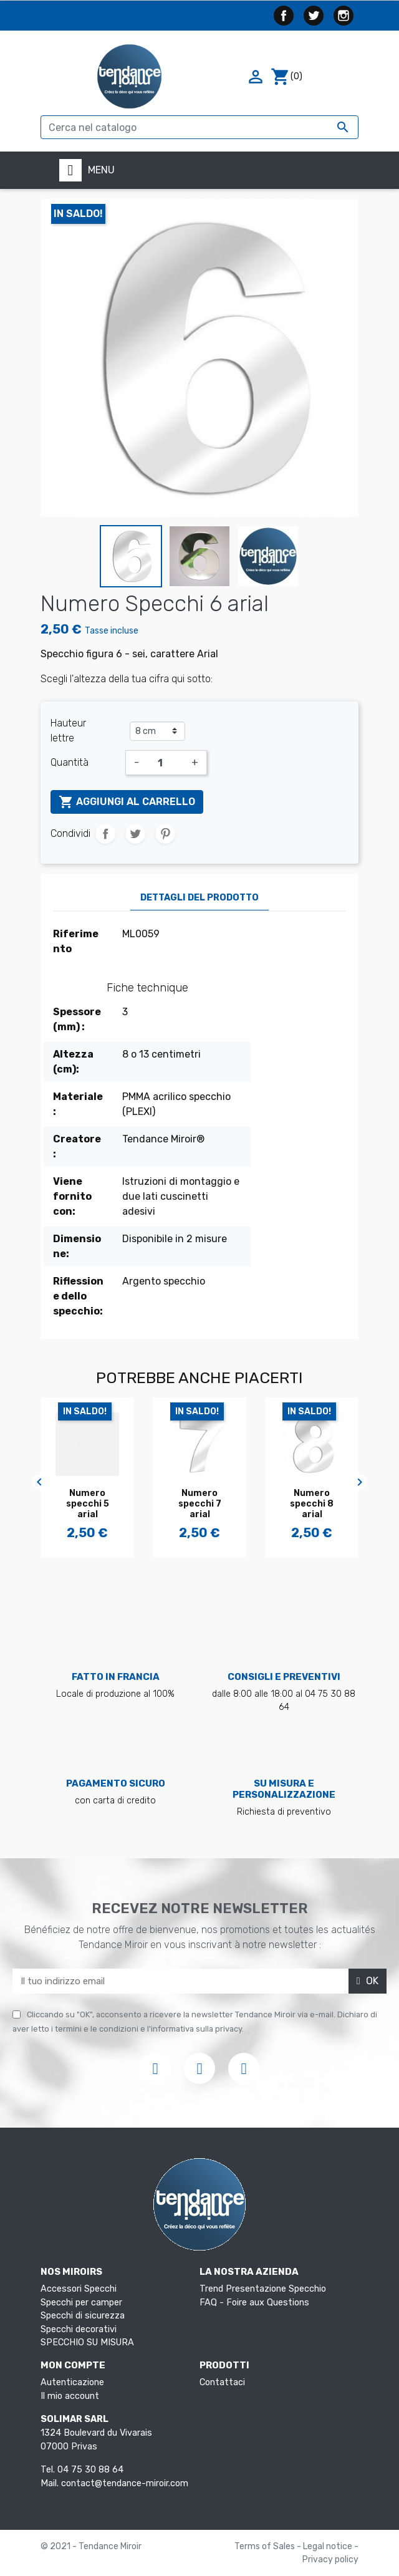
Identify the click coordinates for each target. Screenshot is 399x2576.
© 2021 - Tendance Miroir (91, 2546)
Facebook (284, 16)
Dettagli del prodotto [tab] (199, 897)
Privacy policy (330, 2559)
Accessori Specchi (79, 2289)
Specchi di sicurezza (83, 2315)
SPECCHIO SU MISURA (87, 2342)
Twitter (314, 16)
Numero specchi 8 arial (312, 1504)
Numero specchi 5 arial (87, 1504)
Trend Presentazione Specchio (263, 2289)
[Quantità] (165, 762)
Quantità (69, 762)
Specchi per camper (81, 2302)
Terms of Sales (265, 2546)
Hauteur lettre (68, 730)
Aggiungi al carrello (127, 801)
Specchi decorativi (79, 2329)
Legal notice (328, 2546)
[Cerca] (199, 127)
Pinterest (165, 834)
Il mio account (70, 2396)
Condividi (105, 834)
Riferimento (76, 941)
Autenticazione (72, 2382)
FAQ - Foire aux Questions (254, 2302)
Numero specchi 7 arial (199, 1504)
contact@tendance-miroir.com (124, 2483)
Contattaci (222, 2382)
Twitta (135, 834)
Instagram (343, 16)
